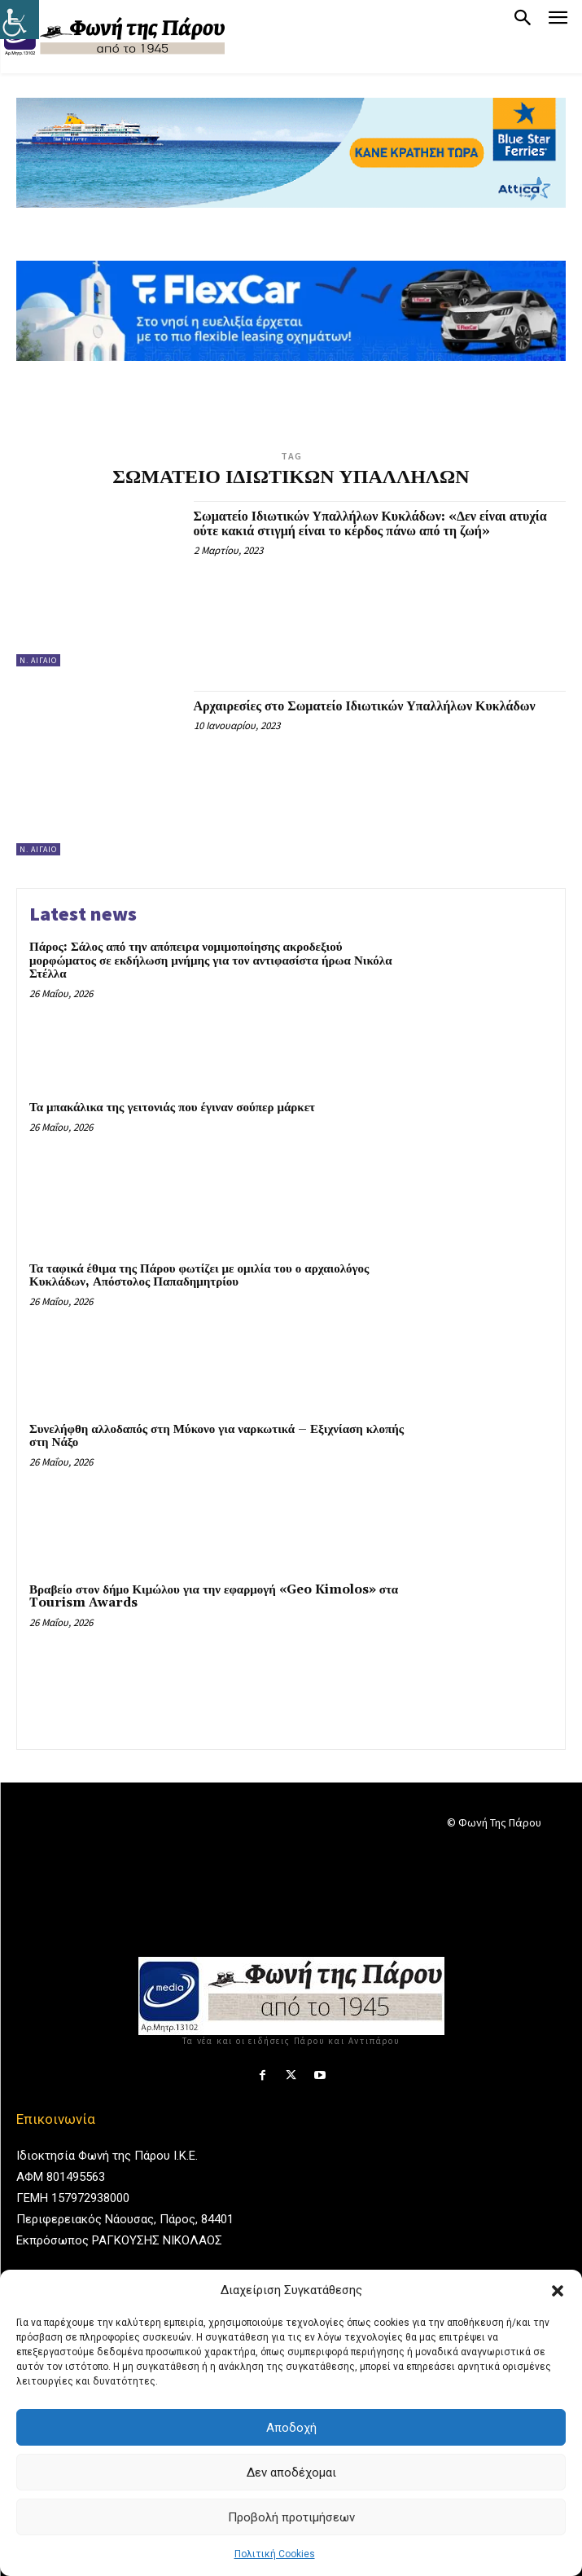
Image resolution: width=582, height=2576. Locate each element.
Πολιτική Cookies (274, 2554)
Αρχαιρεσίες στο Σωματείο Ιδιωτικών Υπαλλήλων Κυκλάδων (365, 706)
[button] (557, 2291)
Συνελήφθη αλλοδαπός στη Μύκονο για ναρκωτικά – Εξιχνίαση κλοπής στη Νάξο (216, 1436)
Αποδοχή (291, 2427)
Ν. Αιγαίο (38, 660)
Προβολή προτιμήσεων (291, 2517)
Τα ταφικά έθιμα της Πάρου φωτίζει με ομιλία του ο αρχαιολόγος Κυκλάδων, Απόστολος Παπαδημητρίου (199, 1275)
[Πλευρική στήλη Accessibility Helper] (19, 19)
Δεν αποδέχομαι (291, 2472)
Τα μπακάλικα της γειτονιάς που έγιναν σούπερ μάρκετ (172, 1107)
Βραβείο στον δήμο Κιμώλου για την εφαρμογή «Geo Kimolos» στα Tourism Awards (213, 1596)
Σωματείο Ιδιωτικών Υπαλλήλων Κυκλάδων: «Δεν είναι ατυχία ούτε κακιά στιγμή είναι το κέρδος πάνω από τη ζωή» (370, 523)
